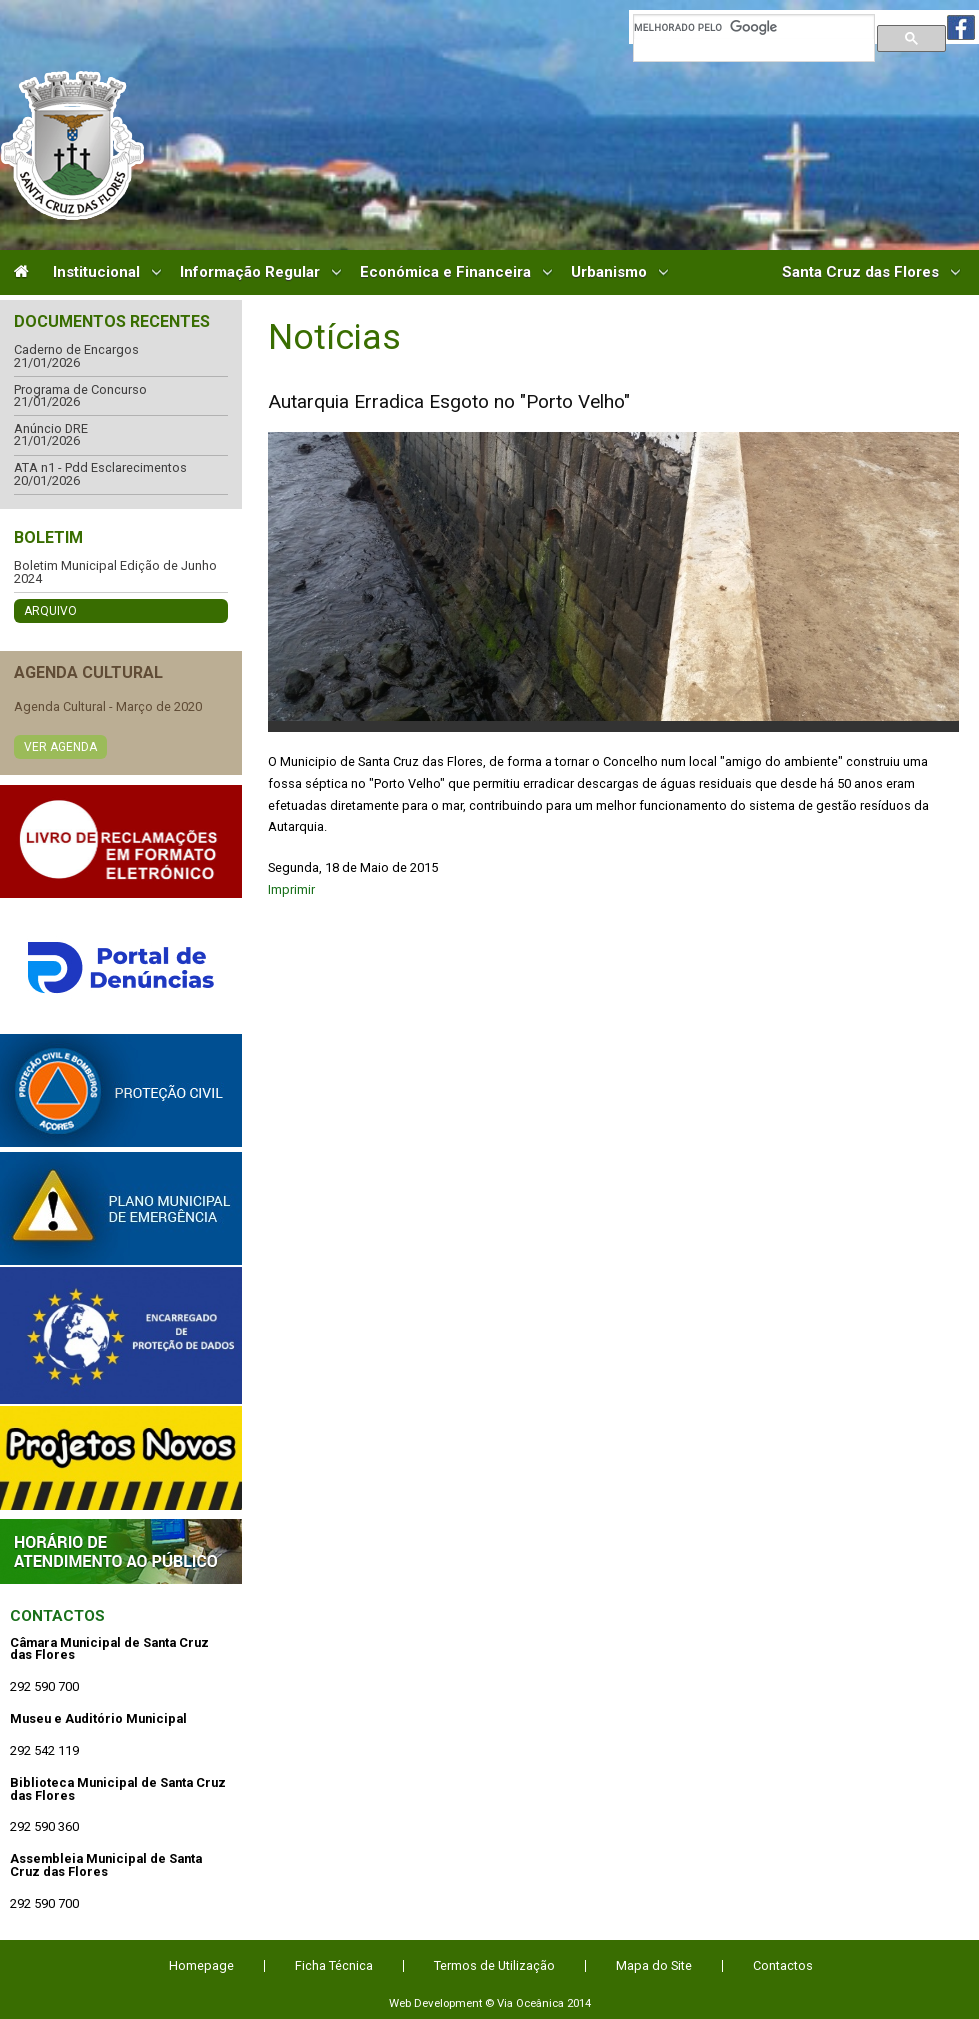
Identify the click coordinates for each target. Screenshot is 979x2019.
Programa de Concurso (80, 390)
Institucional (96, 272)
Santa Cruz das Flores (860, 272)
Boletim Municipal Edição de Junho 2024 (115, 572)
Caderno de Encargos (76, 350)
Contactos (57, 1616)
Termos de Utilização (494, 1965)
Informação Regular (250, 272)
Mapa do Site (654, 1965)
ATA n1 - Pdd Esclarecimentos (100, 468)
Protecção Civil (121, 1090)
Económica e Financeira (445, 272)
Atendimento (121, 1551)
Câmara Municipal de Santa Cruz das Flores (72, 145)
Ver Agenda (60, 747)
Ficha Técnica (334, 1965)
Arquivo (50, 611)
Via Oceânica (530, 2003)
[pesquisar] (754, 27)
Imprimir (291, 889)
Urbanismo (609, 272)
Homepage (201, 1965)
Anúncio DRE (51, 429)
